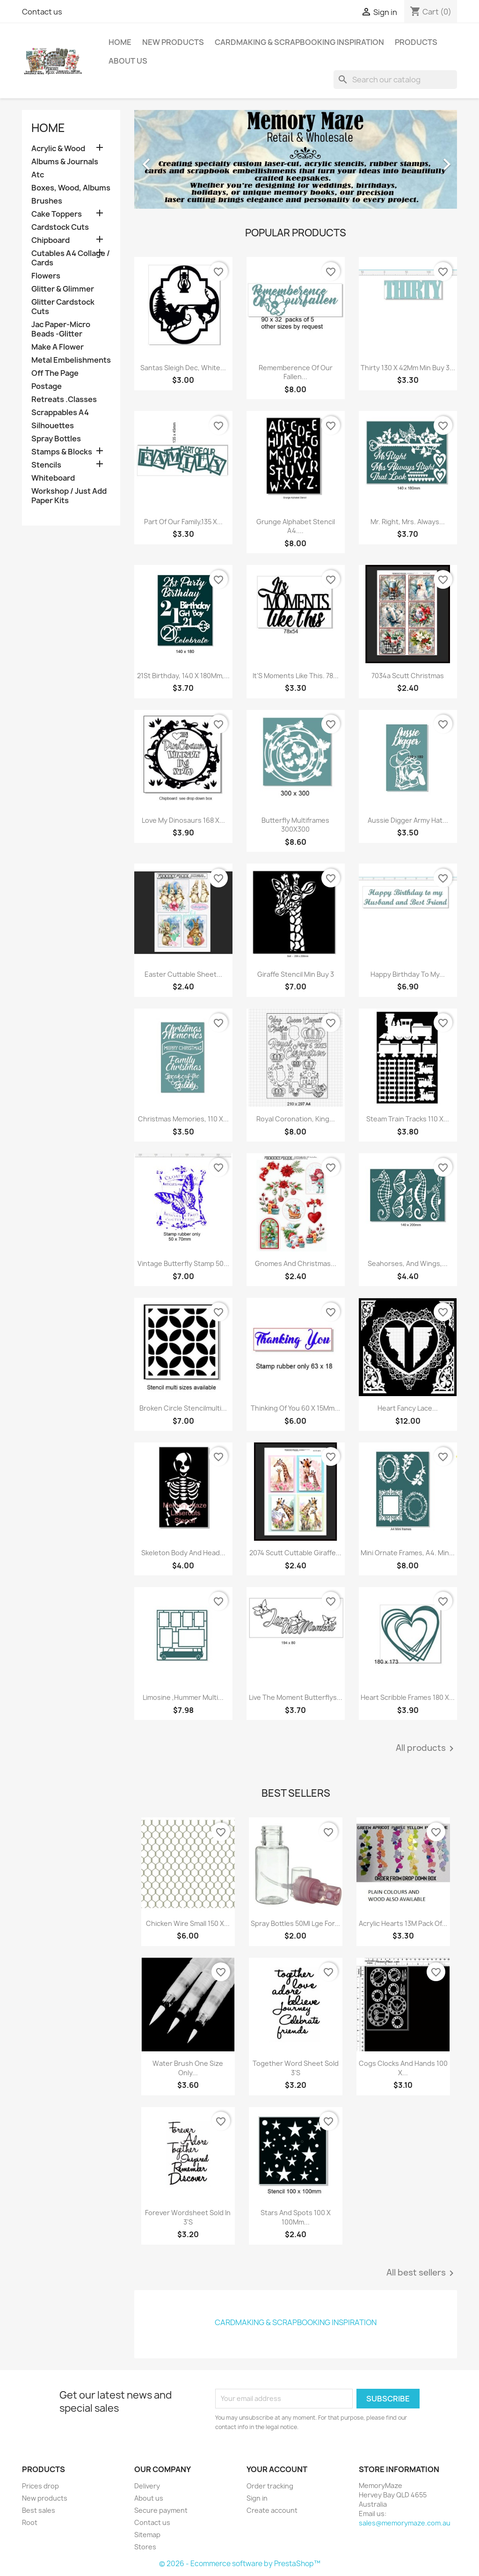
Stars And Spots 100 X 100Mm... (296, 2217)
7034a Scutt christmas (407, 675)
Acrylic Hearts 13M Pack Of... (403, 1923)
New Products (173, 42)
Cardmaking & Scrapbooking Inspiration (299, 42)
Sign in (257, 2498)
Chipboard (50, 240)
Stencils (46, 465)
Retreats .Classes (64, 399)
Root (29, 2522)
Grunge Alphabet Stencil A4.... (295, 526)
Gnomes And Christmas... (295, 1263)
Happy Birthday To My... (407, 974)
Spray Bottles (56, 439)
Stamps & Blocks (61, 452)
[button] (158, 159)
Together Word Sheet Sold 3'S (296, 2068)
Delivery (147, 2485)
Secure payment (161, 2510)
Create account (272, 2510)
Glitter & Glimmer (62, 289)
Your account (277, 2469)
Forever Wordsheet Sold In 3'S (188, 2217)
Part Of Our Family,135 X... (183, 521)
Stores (145, 2546)
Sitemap (147, 2534)
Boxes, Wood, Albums (70, 188)
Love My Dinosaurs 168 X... (183, 820)
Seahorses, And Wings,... (408, 1263)
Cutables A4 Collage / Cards (70, 258)
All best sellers (421, 2273)
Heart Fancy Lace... (407, 1408)
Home (120, 42)
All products (426, 1748)
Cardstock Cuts (60, 227)
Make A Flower (57, 347)
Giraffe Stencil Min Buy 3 (295, 974)
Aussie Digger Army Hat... (408, 820)
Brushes (46, 201)
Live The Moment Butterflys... (295, 1697)
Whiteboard (53, 478)
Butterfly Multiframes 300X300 (295, 825)
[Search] (395, 79)
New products (44, 2498)
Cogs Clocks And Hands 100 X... (403, 2068)
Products (416, 42)
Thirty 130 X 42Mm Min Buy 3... (408, 367)
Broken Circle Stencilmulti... (183, 1408)
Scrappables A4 (60, 412)
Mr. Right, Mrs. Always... (407, 521)
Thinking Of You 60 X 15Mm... (295, 1408)
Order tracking (270, 2485)
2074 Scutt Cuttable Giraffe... (295, 1552)
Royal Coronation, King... (295, 1118)
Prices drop (40, 2485)
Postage (46, 386)
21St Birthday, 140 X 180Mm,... (183, 675)
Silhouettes (52, 426)
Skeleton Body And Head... (183, 1552)
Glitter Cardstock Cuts (62, 306)
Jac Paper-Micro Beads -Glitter (60, 329)
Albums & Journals (64, 162)
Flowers (45, 276)
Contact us (42, 12)
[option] (295, 159)
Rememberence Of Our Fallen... (296, 372)
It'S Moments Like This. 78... (296, 675)
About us (128, 61)
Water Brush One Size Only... (187, 2068)
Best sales (38, 2510)
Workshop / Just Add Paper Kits (69, 495)
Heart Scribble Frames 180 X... (408, 1697)
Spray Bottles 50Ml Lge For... (295, 1923)
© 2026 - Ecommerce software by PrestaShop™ (239, 2564)
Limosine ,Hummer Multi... (183, 1697)
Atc (37, 175)
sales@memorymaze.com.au (404, 2522)
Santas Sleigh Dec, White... (183, 367)
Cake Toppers (56, 214)
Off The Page (55, 373)
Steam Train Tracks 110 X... (407, 1118)
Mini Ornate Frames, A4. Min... (408, 1552)
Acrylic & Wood (58, 149)
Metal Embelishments (71, 360)
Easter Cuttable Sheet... (183, 974)
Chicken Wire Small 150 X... (188, 1923)
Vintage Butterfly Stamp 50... (183, 1263)
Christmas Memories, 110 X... (183, 1118)
